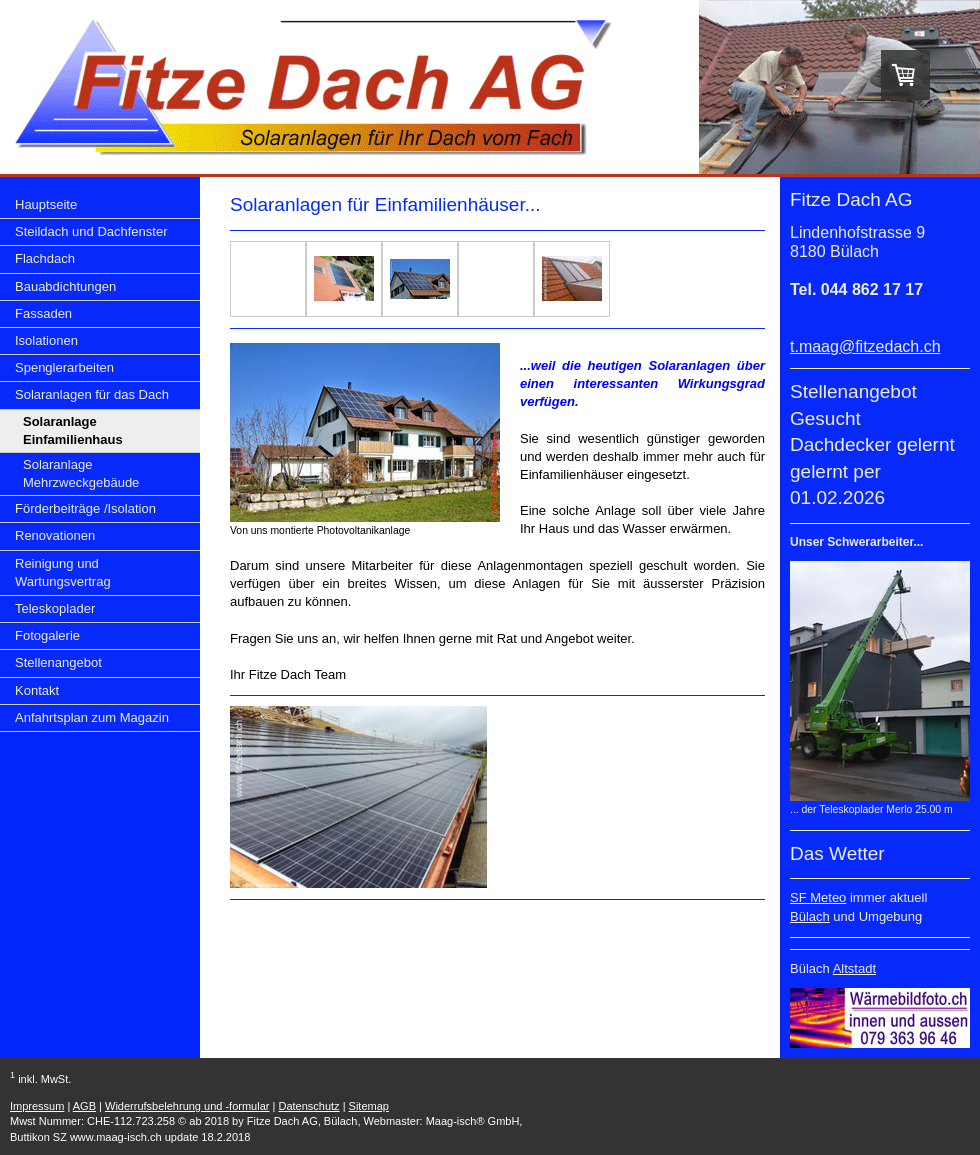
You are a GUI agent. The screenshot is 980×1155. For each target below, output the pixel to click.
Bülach (810, 916)
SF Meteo (818, 897)
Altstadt (854, 968)
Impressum (37, 1106)
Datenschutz (308, 1106)
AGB (84, 1106)
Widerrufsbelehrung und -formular (187, 1106)
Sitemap (369, 1106)
